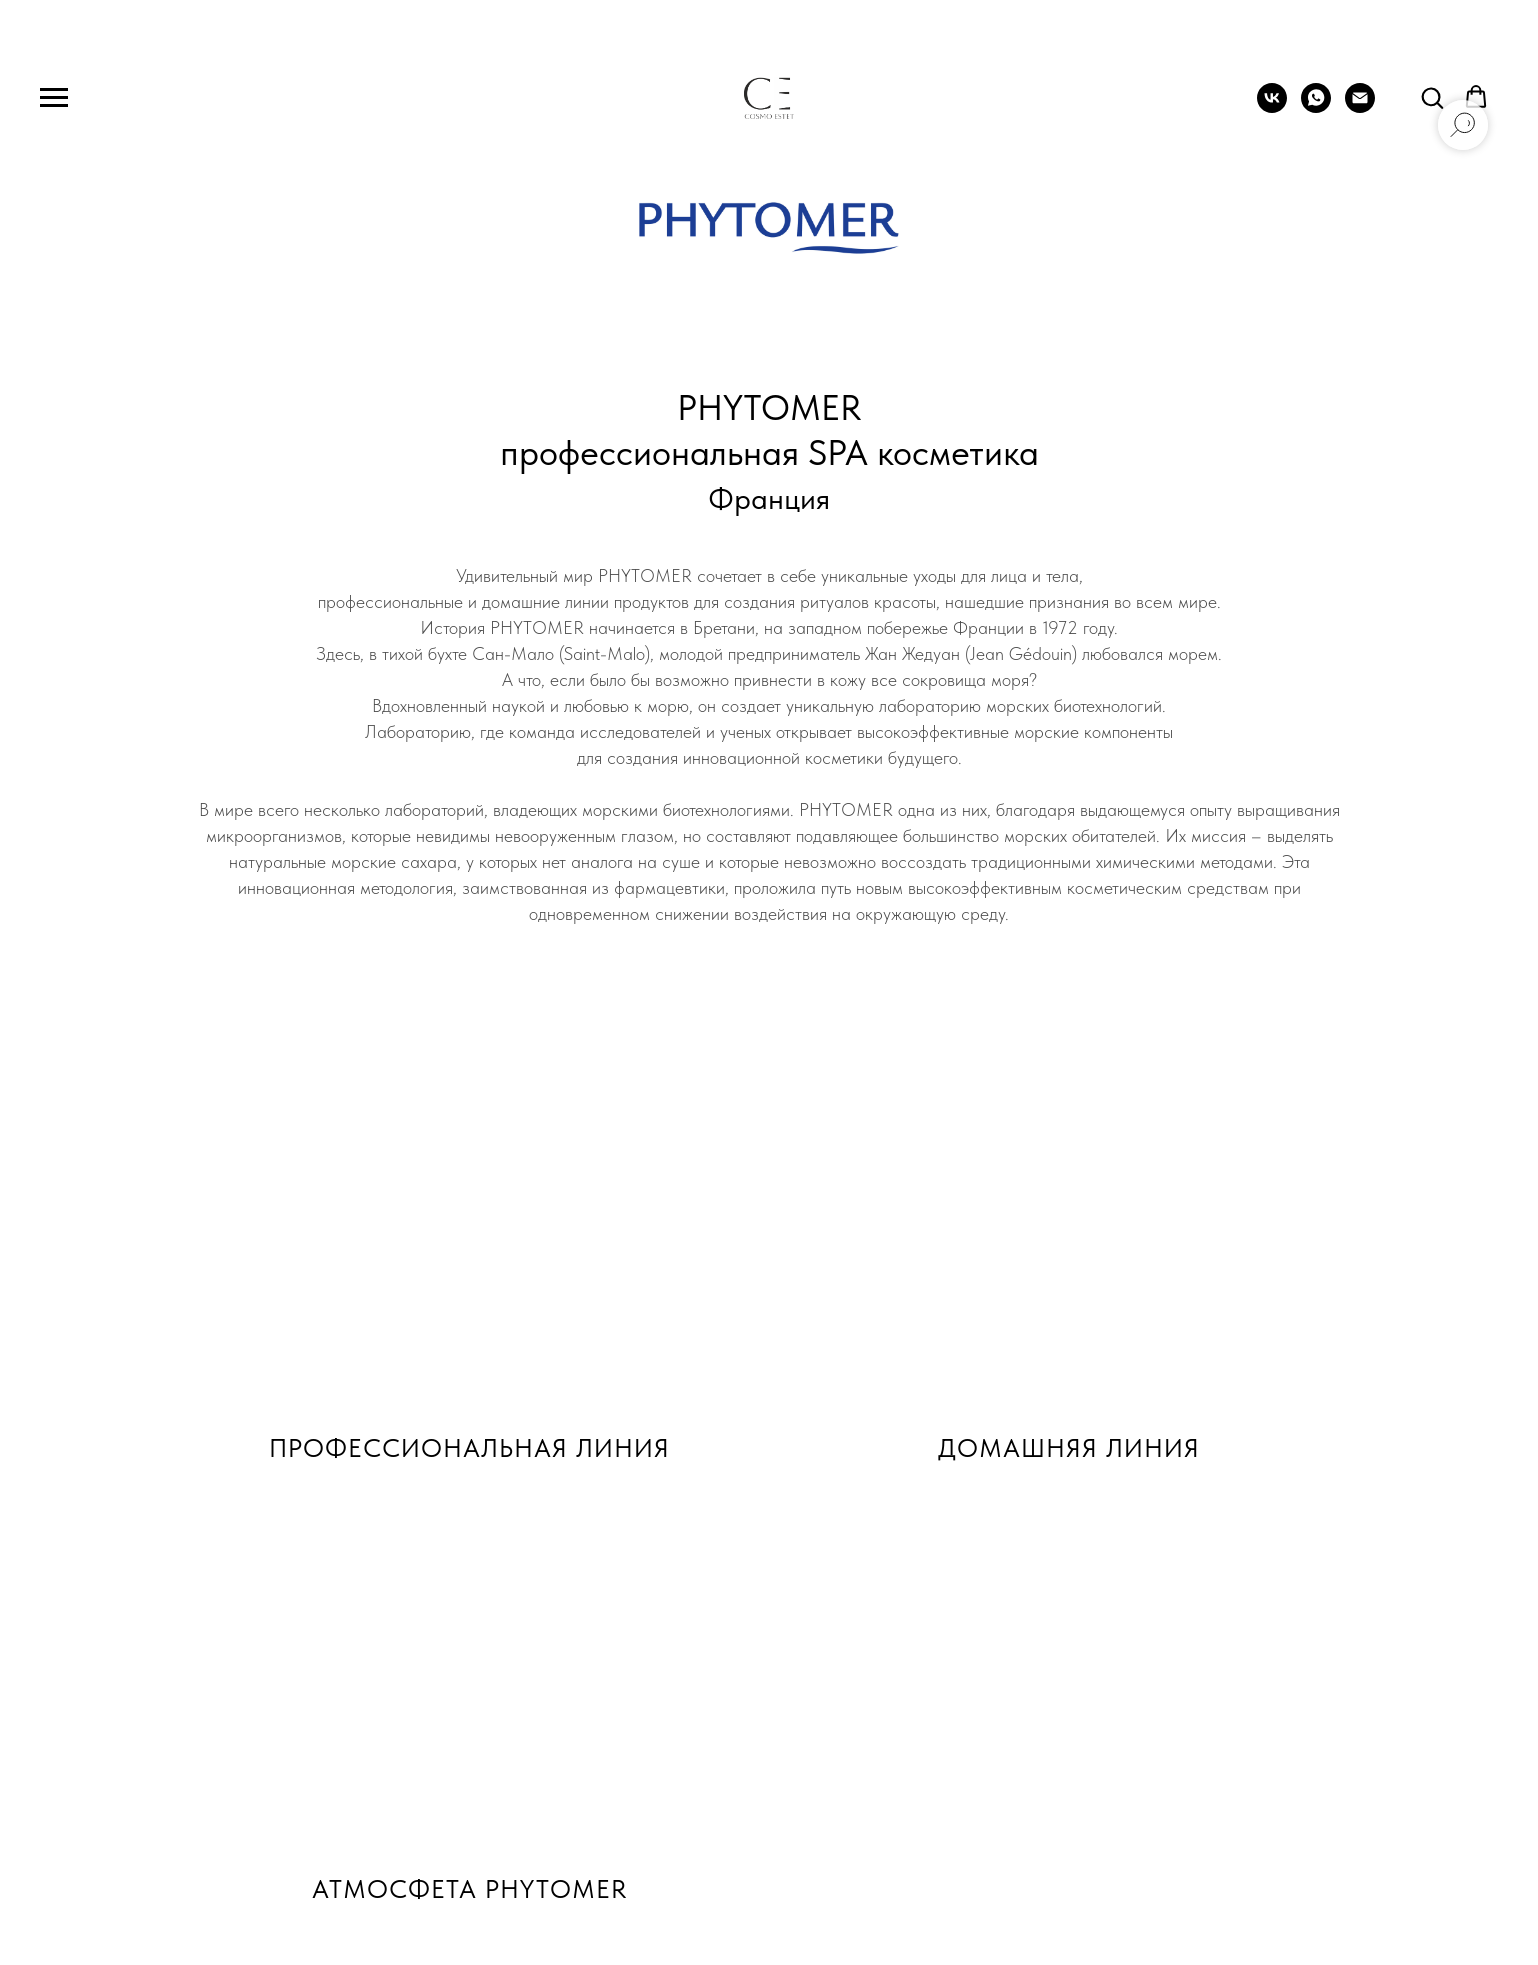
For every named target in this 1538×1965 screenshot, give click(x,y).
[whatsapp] (1316, 107)
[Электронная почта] (1360, 107)
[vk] (1272, 107)
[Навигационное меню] (54, 98)
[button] (1432, 97)
